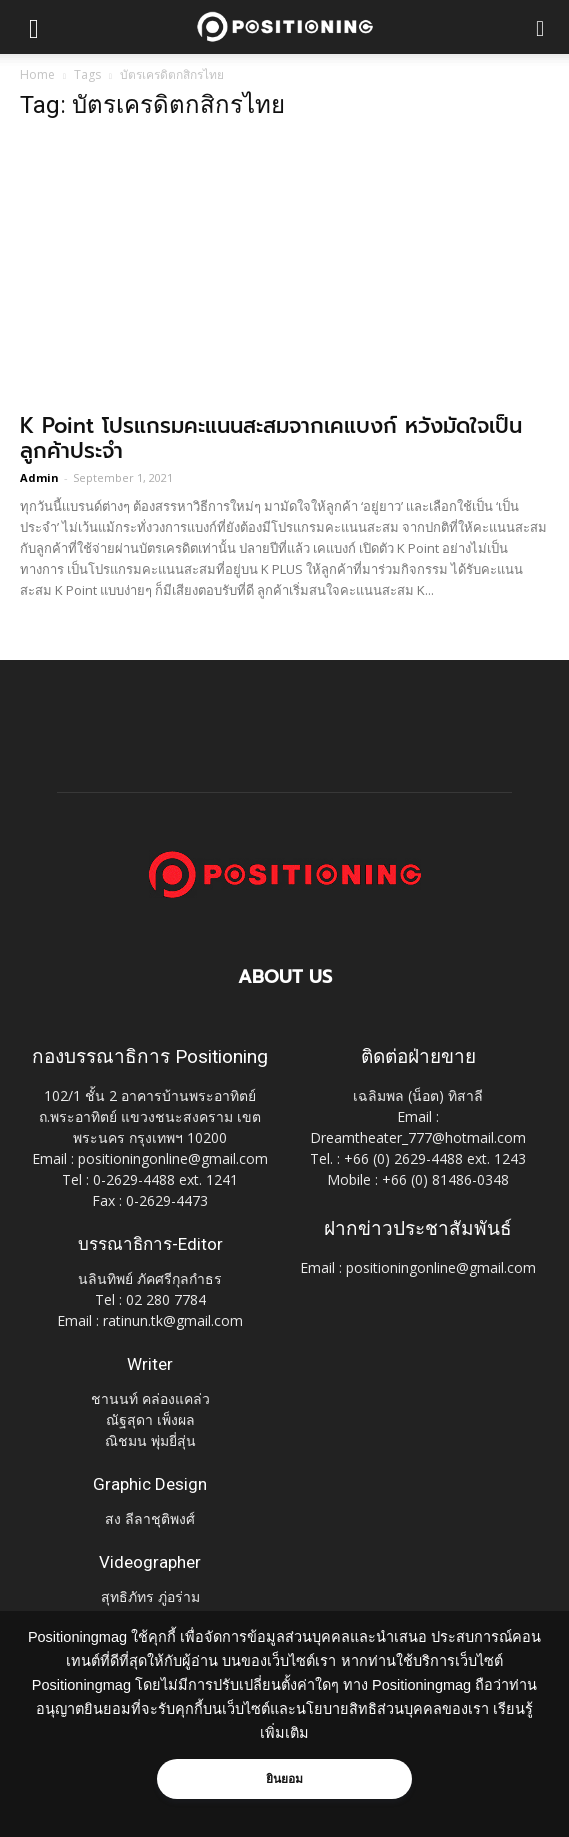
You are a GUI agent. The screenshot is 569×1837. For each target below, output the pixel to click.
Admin (39, 477)
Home (37, 74)
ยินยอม (285, 1779)
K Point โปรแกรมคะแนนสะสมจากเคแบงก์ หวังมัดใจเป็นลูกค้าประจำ (271, 438)
